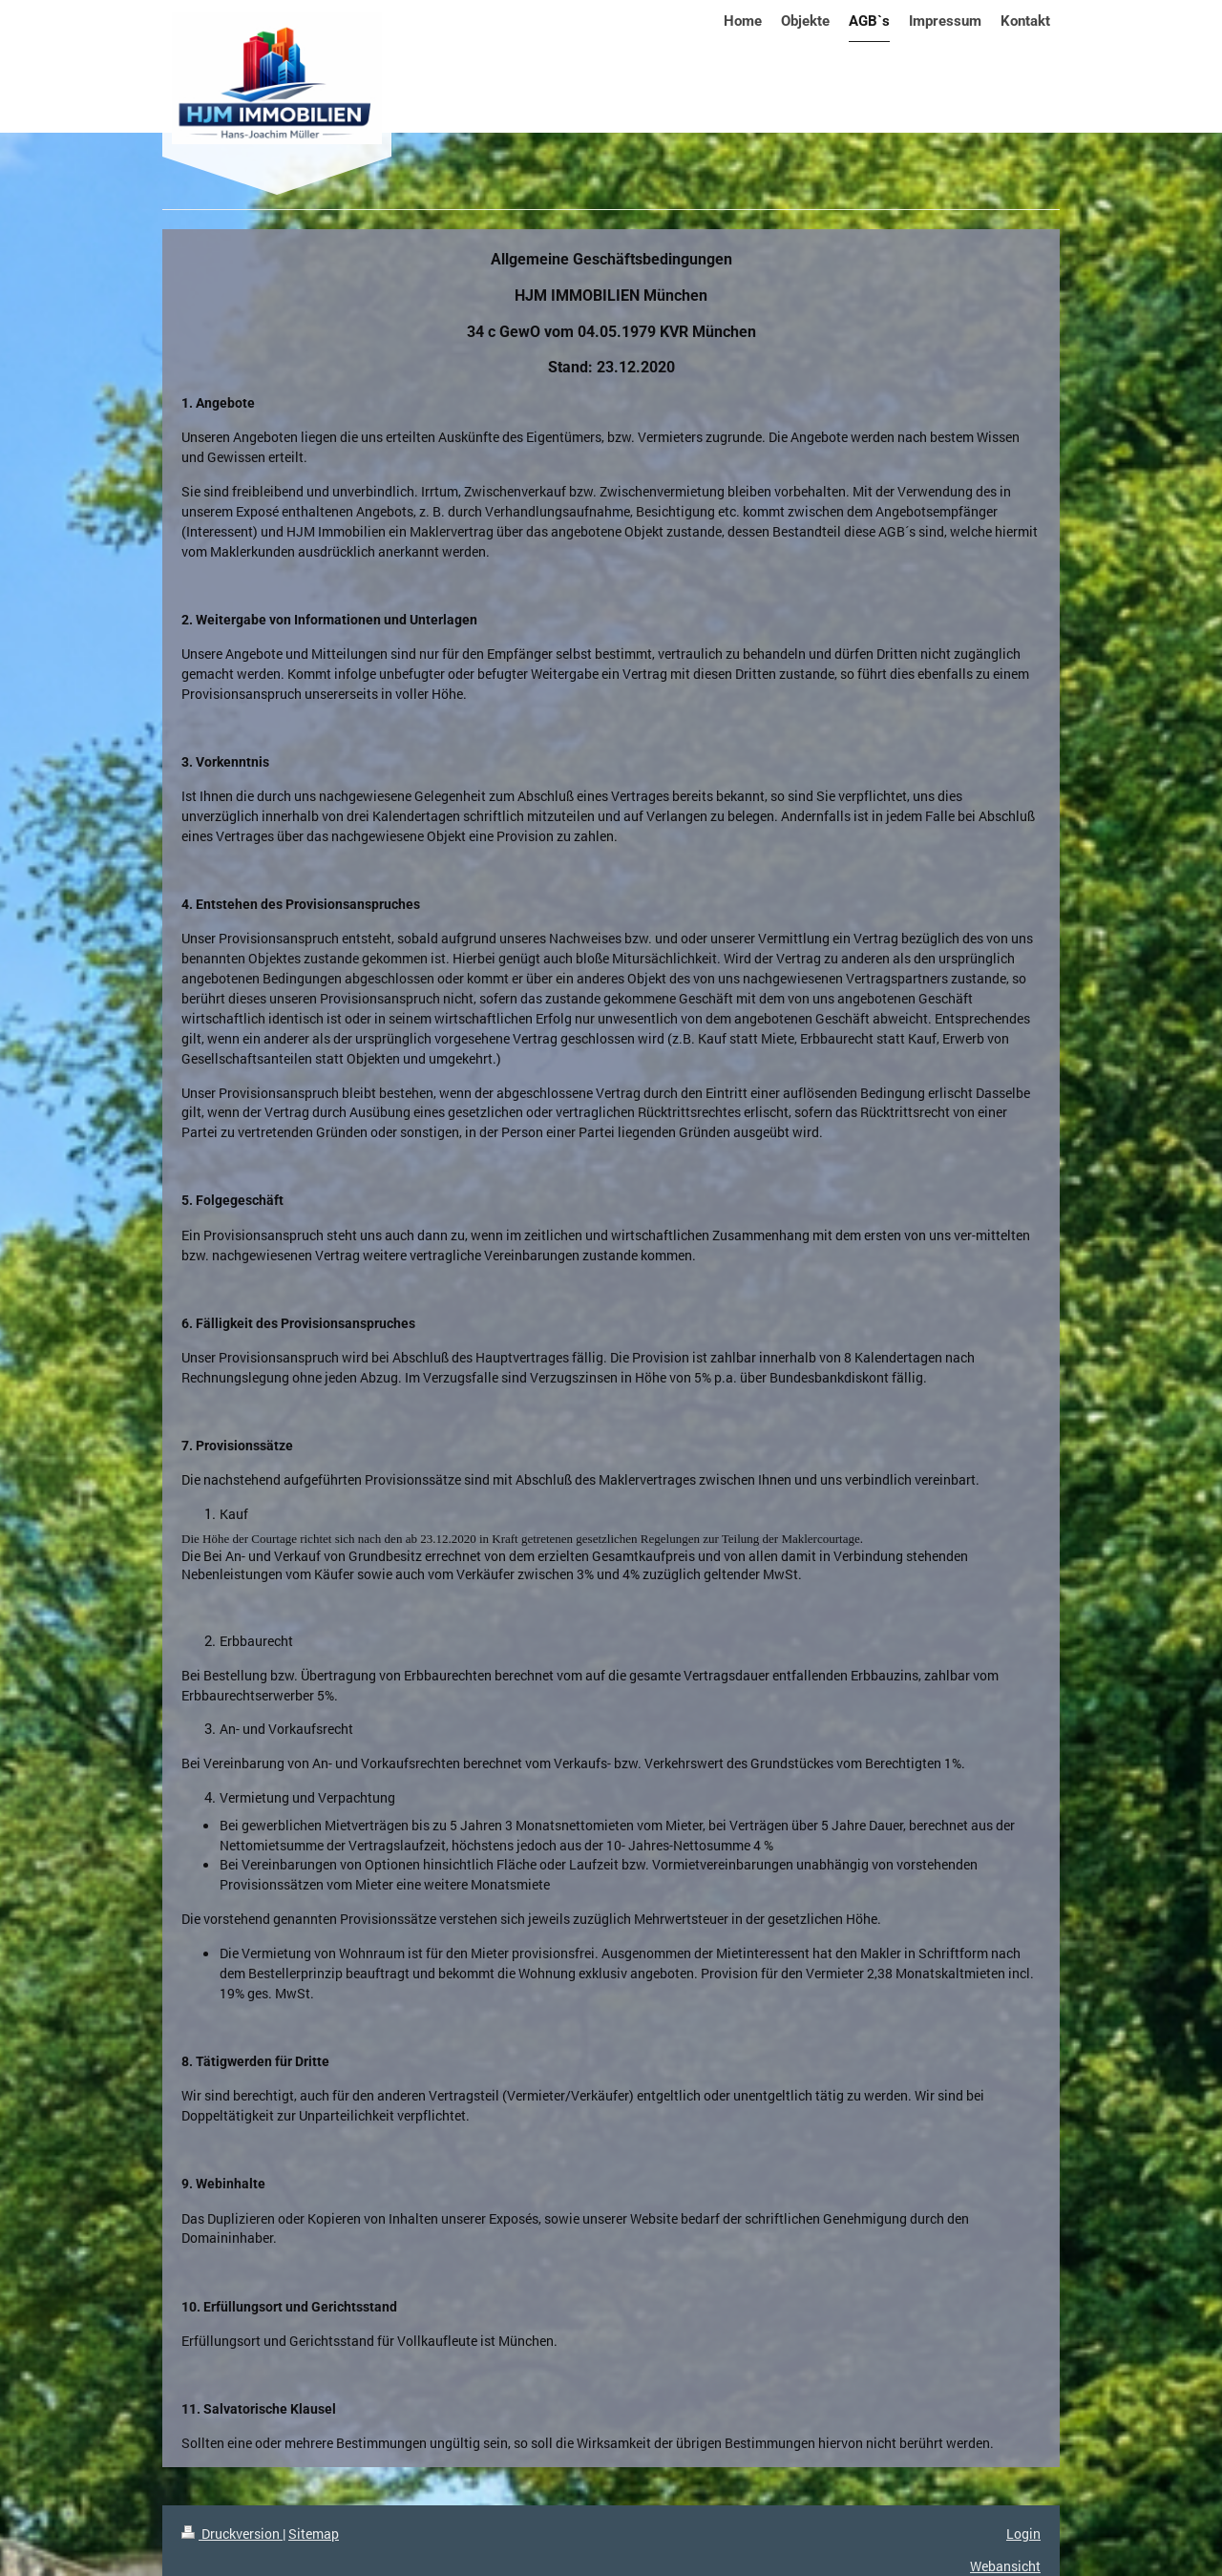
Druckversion (232, 2533)
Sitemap (313, 2533)
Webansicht (1005, 2566)
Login (1023, 2533)
